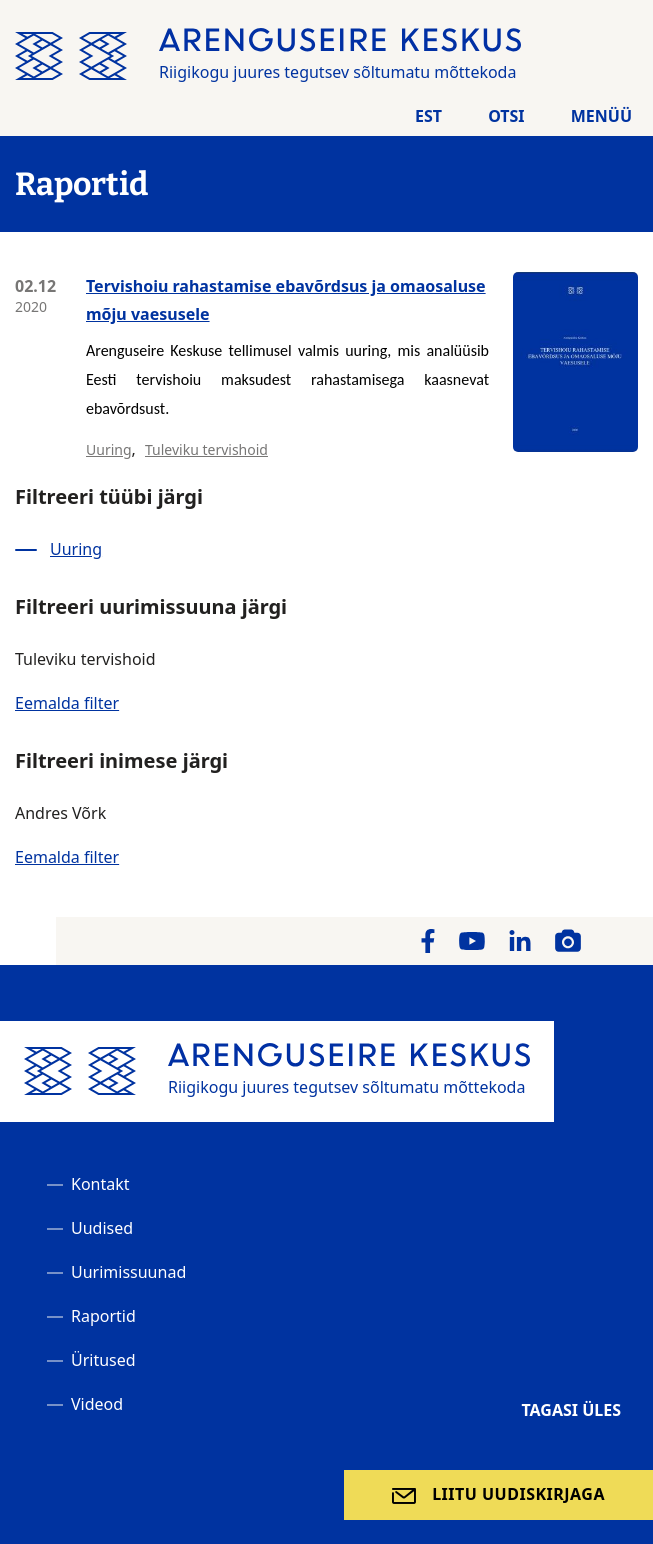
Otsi (506, 116)
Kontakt (100, 1184)
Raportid (103, 1316)
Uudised (102, 1228)
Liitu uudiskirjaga (518, 1494)
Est (428, 116)
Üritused (103, 1360)
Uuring (109, 449)
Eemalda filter (67, 703)
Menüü (601, 116)
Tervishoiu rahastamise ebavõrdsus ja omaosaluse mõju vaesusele (286, 300)
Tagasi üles (571, 1410)
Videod (97, 1404)
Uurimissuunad (128, 1272)
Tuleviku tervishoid (206, 449)
